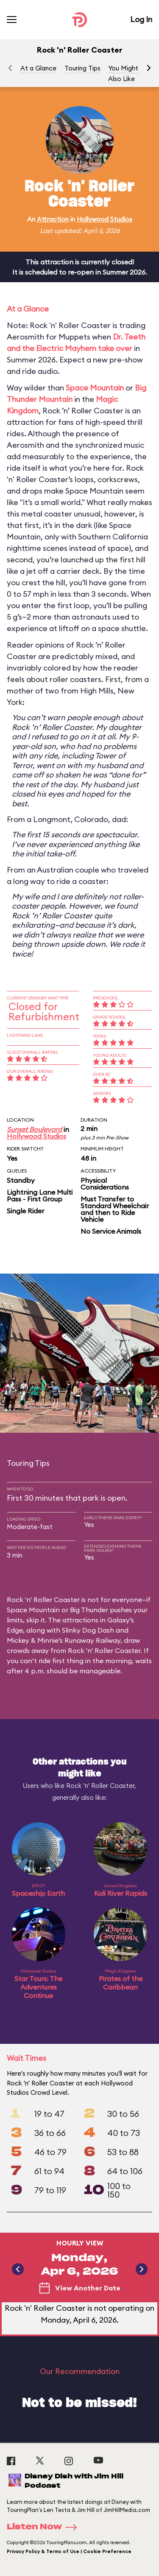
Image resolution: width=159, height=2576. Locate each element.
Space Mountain (95, 388)
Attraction (53, 219)
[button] (149, 68)
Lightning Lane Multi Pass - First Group (40, 1195)
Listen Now (44, 2527)
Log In (141, 19)
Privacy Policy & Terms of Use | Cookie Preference (69, 2551)
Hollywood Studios (104, 219)
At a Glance (38, 68)
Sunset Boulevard (34, 1129)
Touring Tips (82, 68)
